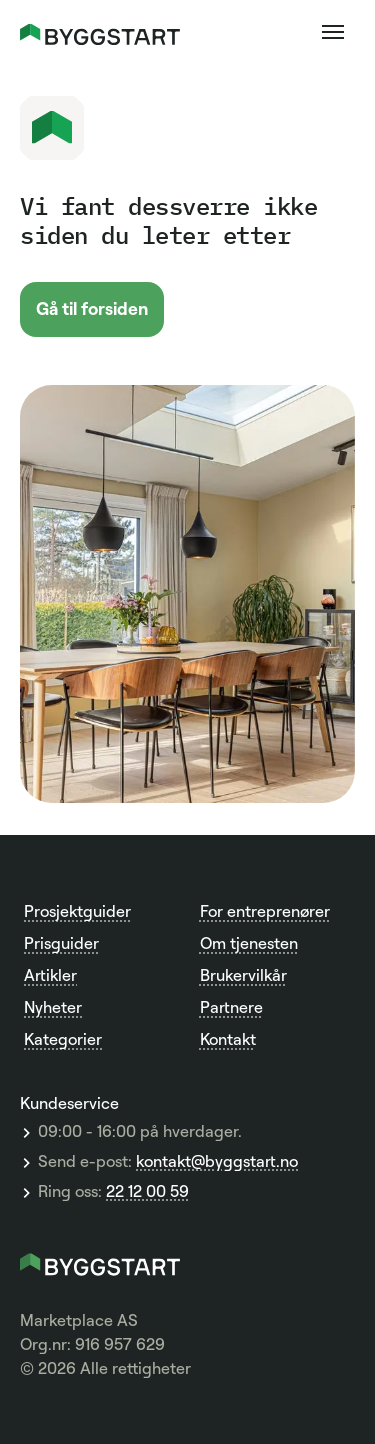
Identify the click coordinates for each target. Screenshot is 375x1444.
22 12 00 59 (147, 1192)
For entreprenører (265, 911)
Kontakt (228, 1039)
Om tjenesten (249, 943)
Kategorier (63, 1039)
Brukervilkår (243, 975)
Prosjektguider (77, 911)
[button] (333, 32)
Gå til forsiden (92, 308)
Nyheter (53, 1007)
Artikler (50, 975)
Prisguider (61, 943)
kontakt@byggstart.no (217, 1162)
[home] (100, 32)
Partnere (231, 1007)
